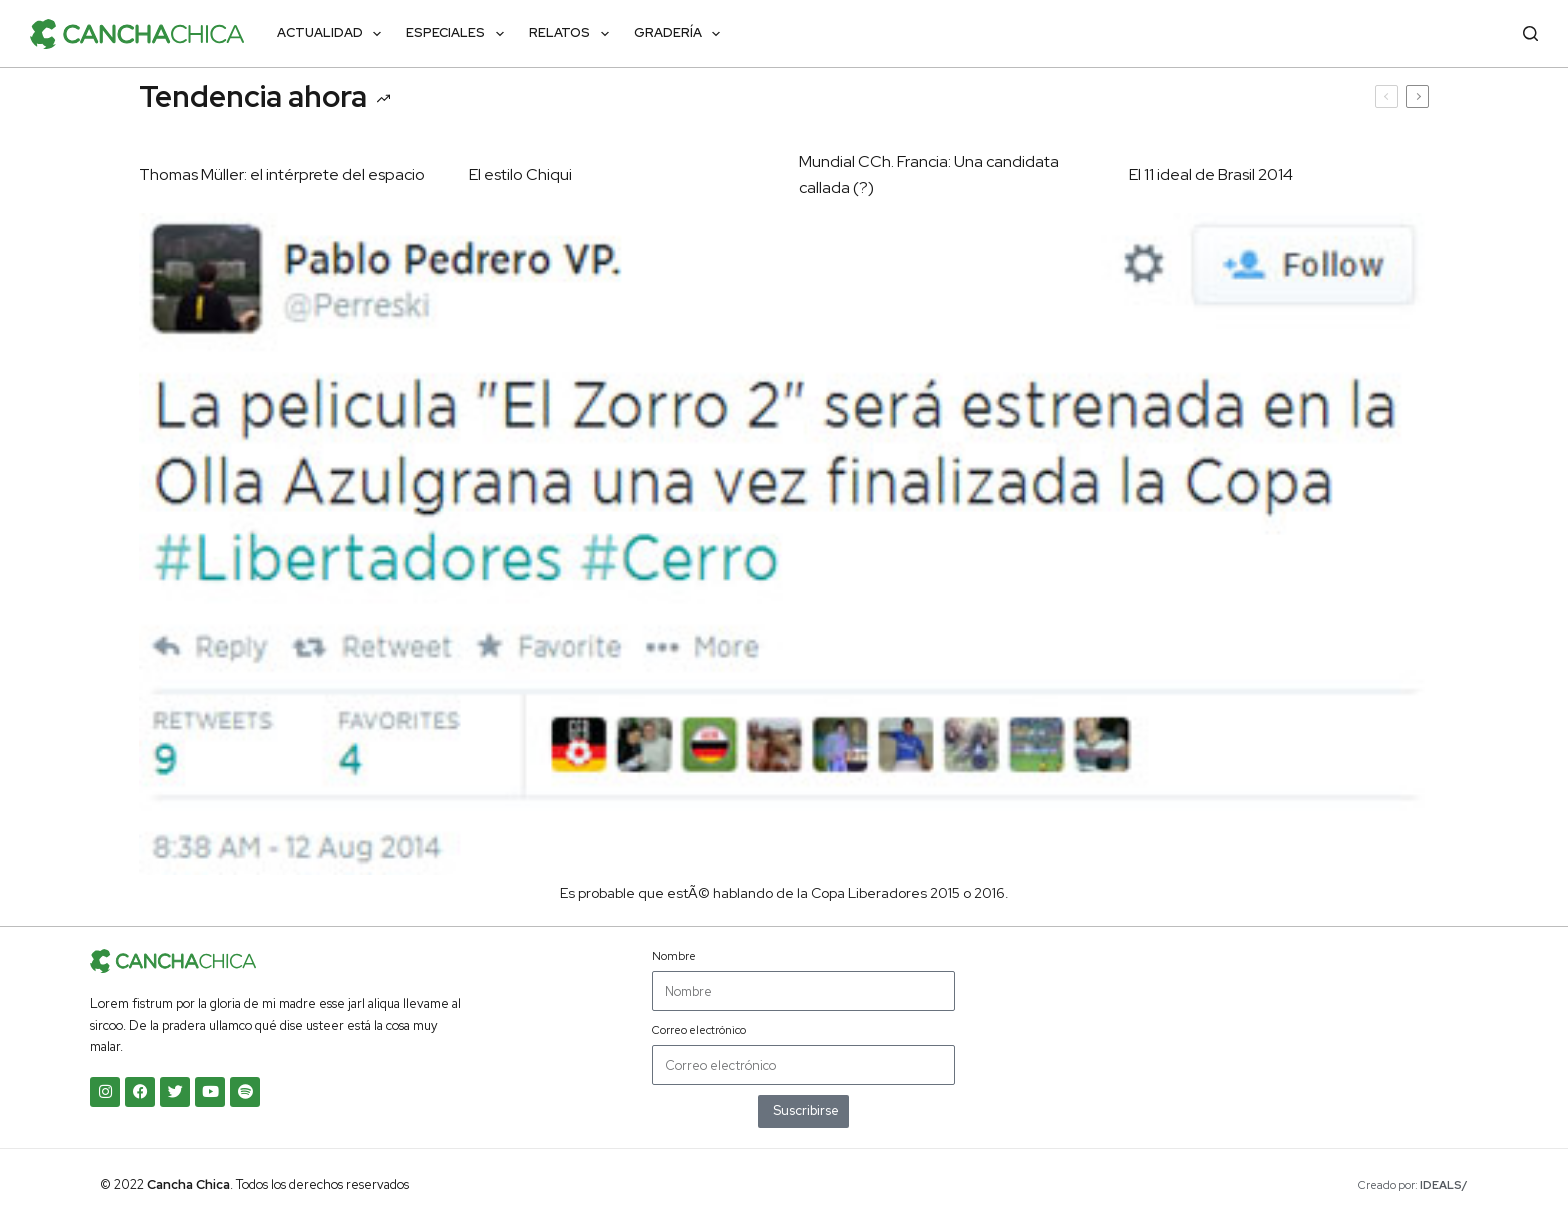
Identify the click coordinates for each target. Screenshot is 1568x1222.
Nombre (674, 956)
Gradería (681, 34)
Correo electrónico (699, 1030)
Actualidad (333, 34)
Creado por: (1413, 1185)
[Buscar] (1530, 33)
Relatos (573, 34)
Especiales (459, 34)
